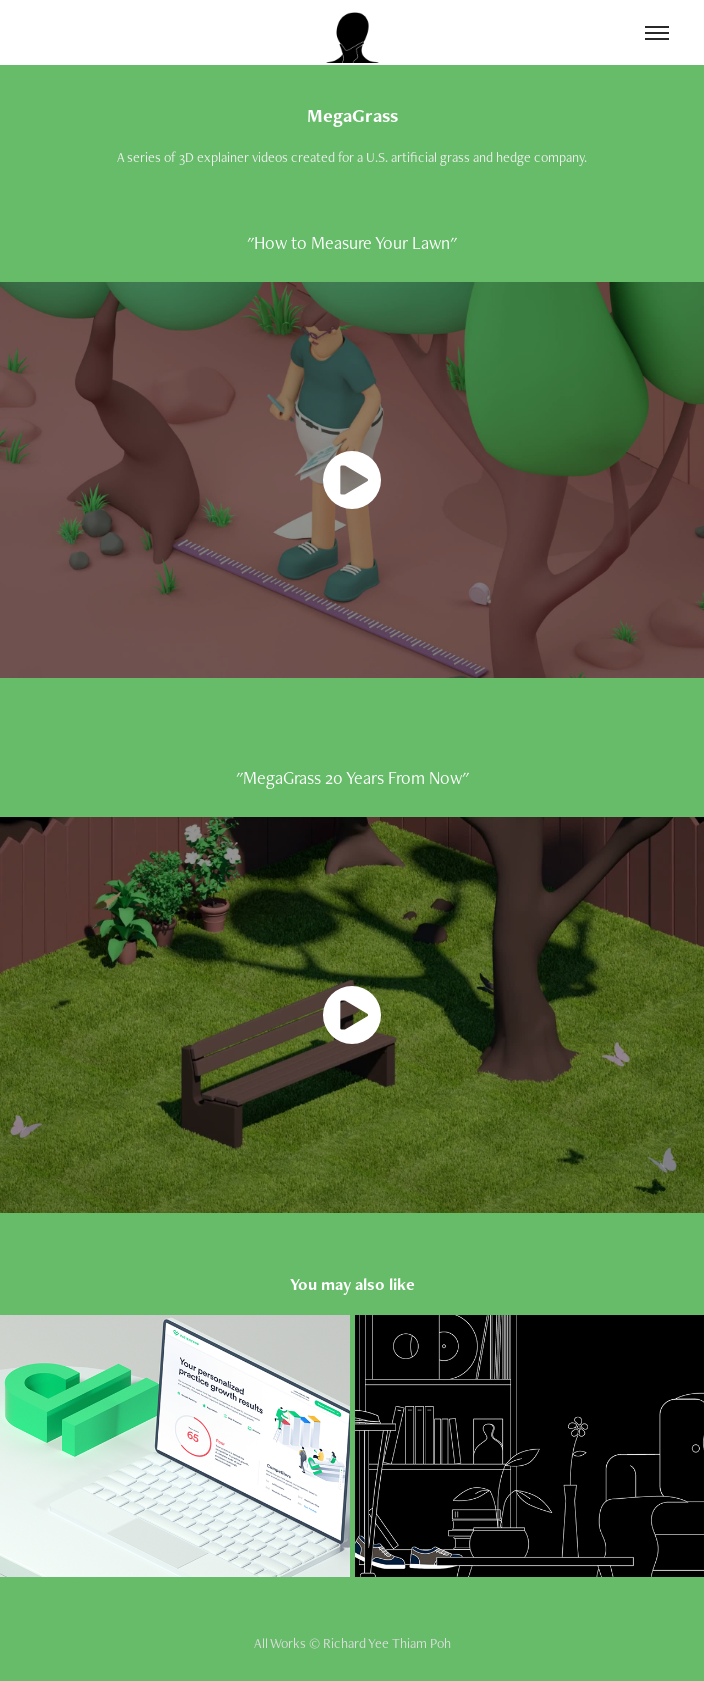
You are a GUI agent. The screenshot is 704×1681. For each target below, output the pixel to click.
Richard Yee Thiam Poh (387, 1643)
